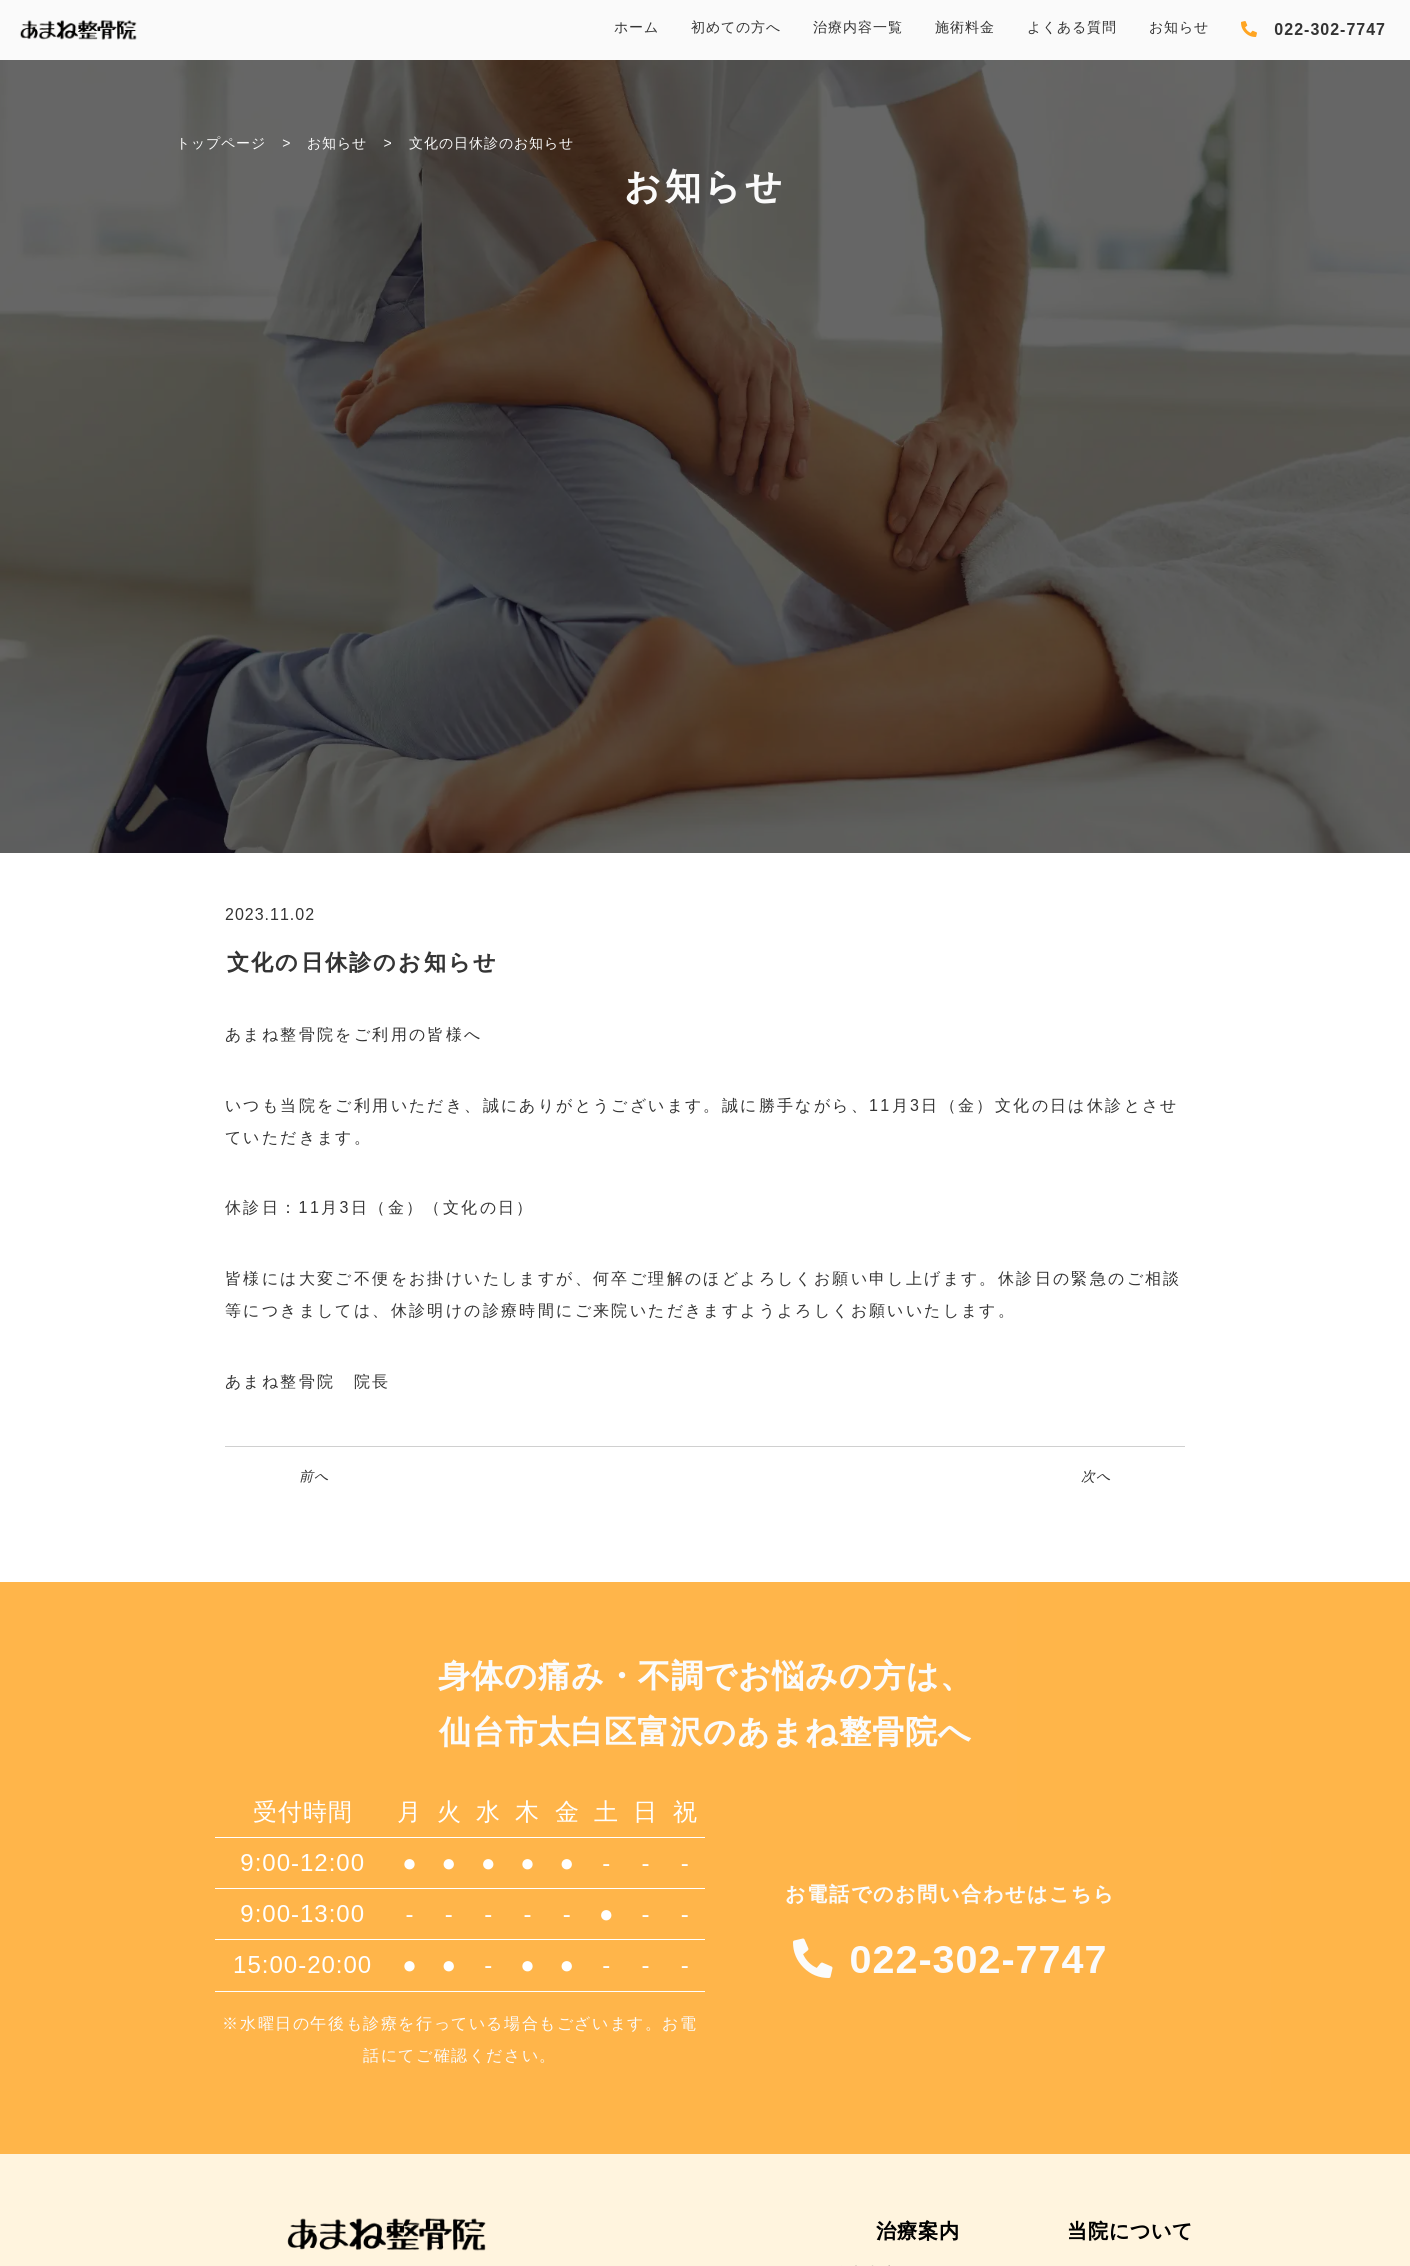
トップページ (221, 143)
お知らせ (1179, 27)
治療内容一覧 (858, 27)
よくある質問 (1072, 27)
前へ (314, 1476)
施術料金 (965, 27)
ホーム (636, 27)
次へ (1096, 1476)
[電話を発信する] (1313, 29)
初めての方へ (736, 27)
